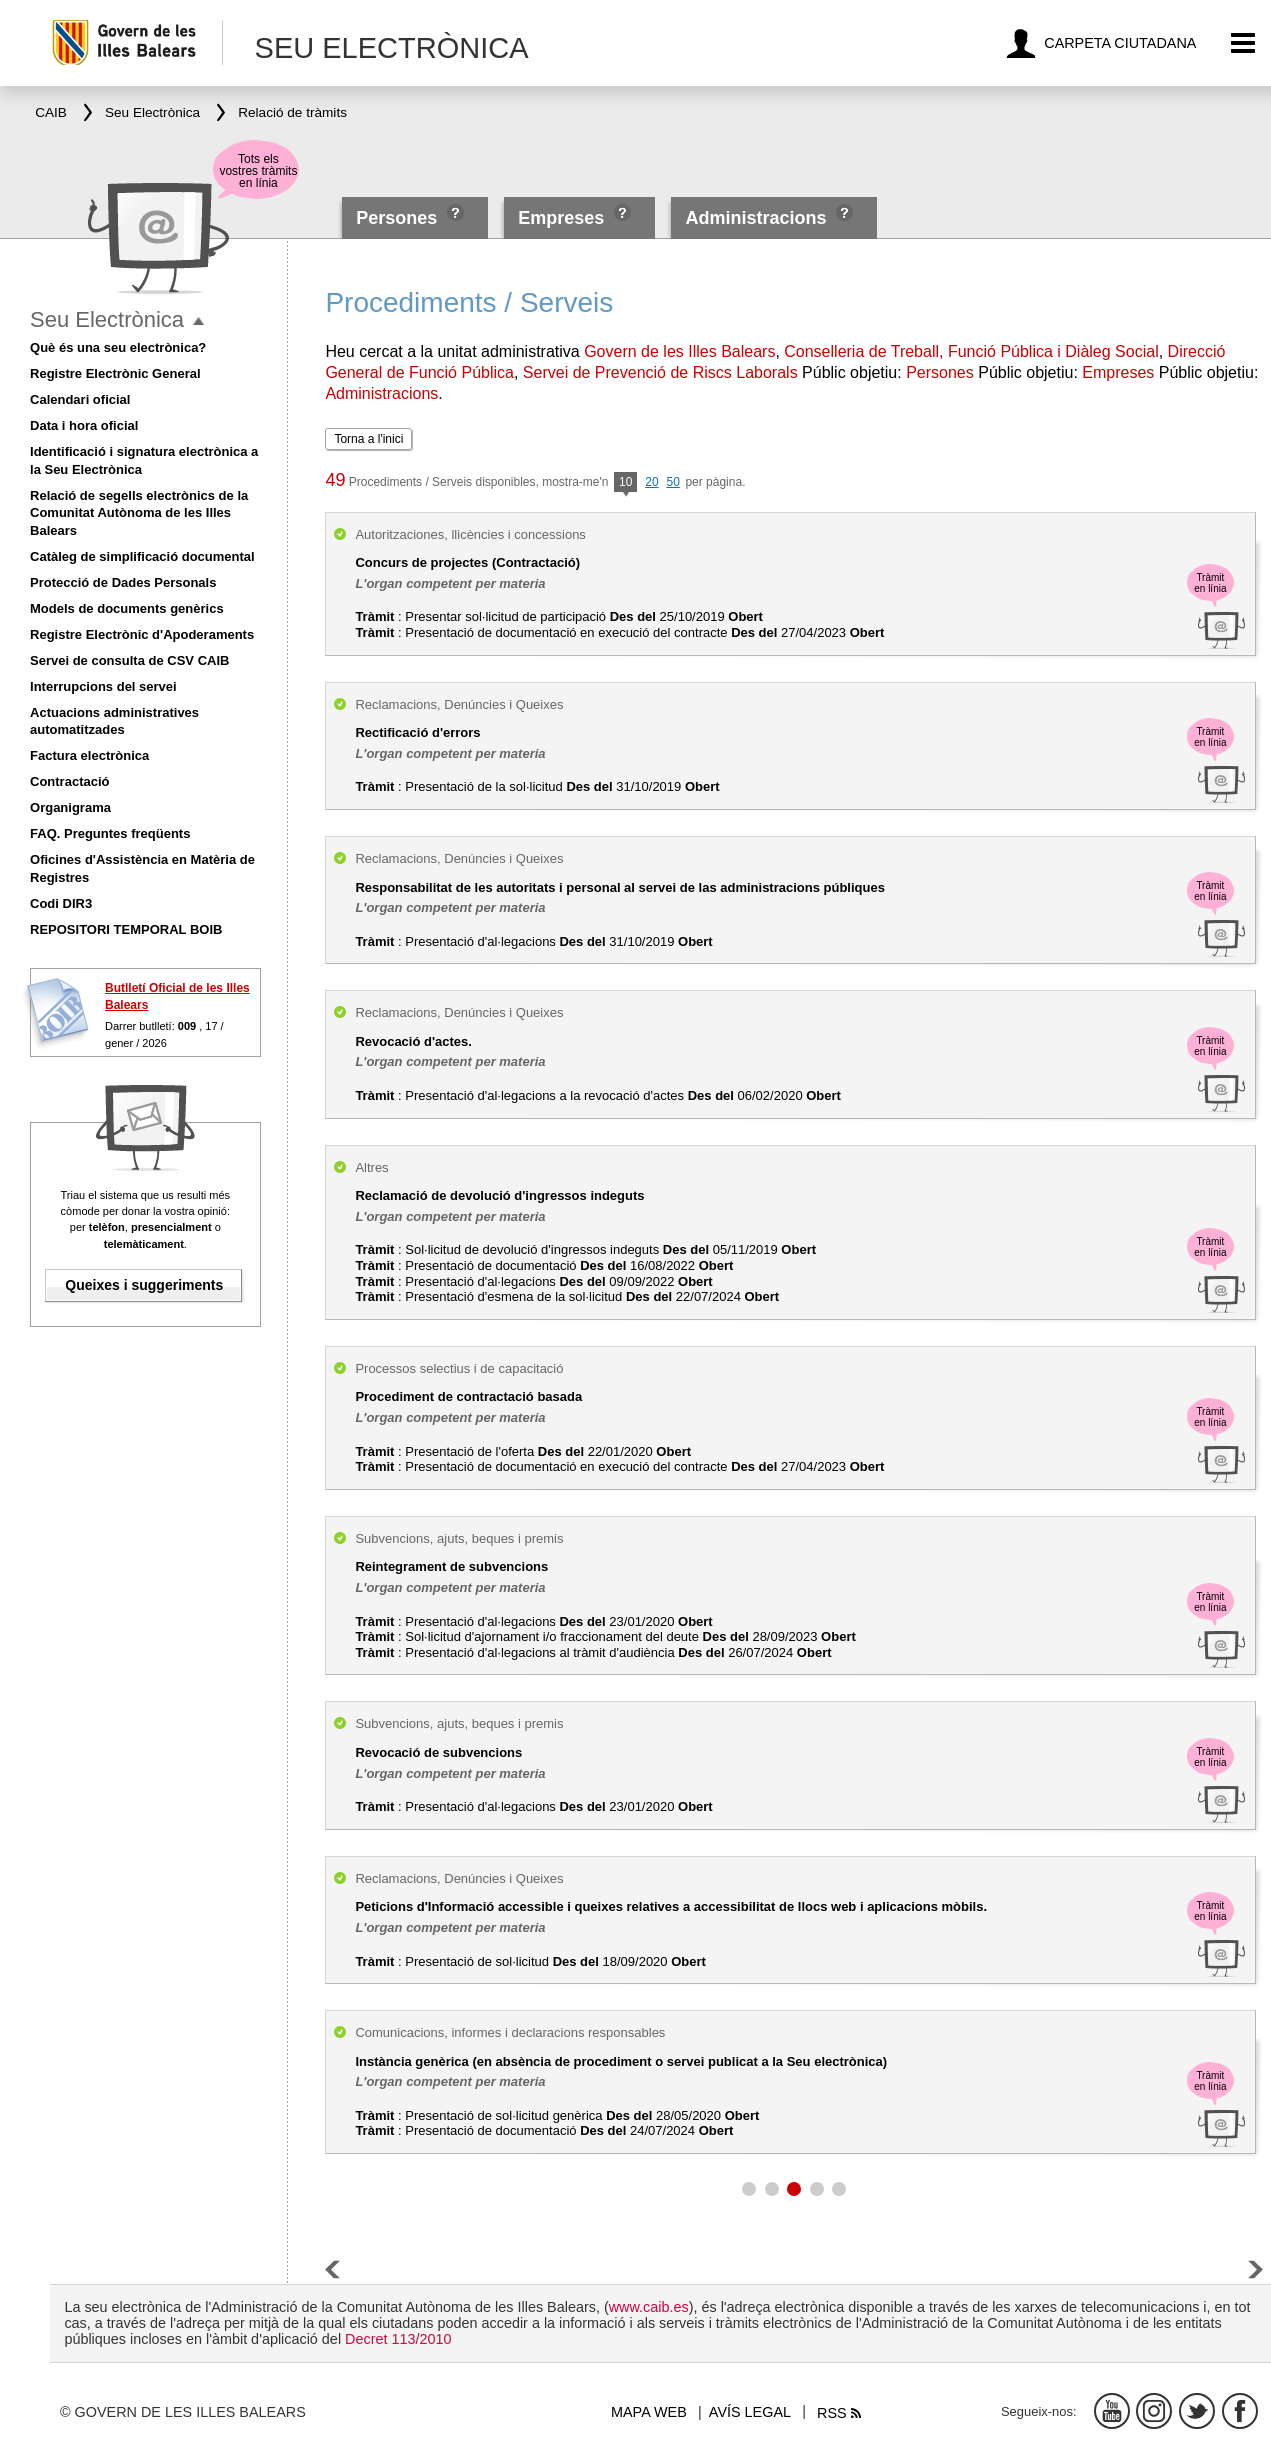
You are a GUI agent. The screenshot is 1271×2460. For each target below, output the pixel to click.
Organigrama (70, 807)
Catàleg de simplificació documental (142, 556)
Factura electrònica (89, 755)
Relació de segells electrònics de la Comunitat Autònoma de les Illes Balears (139, 513)
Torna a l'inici (368, 439)
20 (651, 482)
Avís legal (750, 2412)
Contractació (69, 781)
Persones (399, 218)
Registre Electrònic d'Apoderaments (142, 634)
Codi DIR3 (61, 903)
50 (672, 482)
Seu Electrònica (107, 319)
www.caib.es (649, 2307)
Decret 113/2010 (398, 2339)
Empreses (561, 218)
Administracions (755, 218)
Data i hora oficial (84, 425)
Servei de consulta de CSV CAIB (129, 660)
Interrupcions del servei (103, 686)
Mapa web (649, 2412)
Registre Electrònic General (115, 373)
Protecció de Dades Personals (123, 582)
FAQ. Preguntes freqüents (110, 833)
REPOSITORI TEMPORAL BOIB (126, 929)
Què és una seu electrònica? (118, 347)
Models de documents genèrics (127, 608)
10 (625, 483)
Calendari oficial (80, 399)
